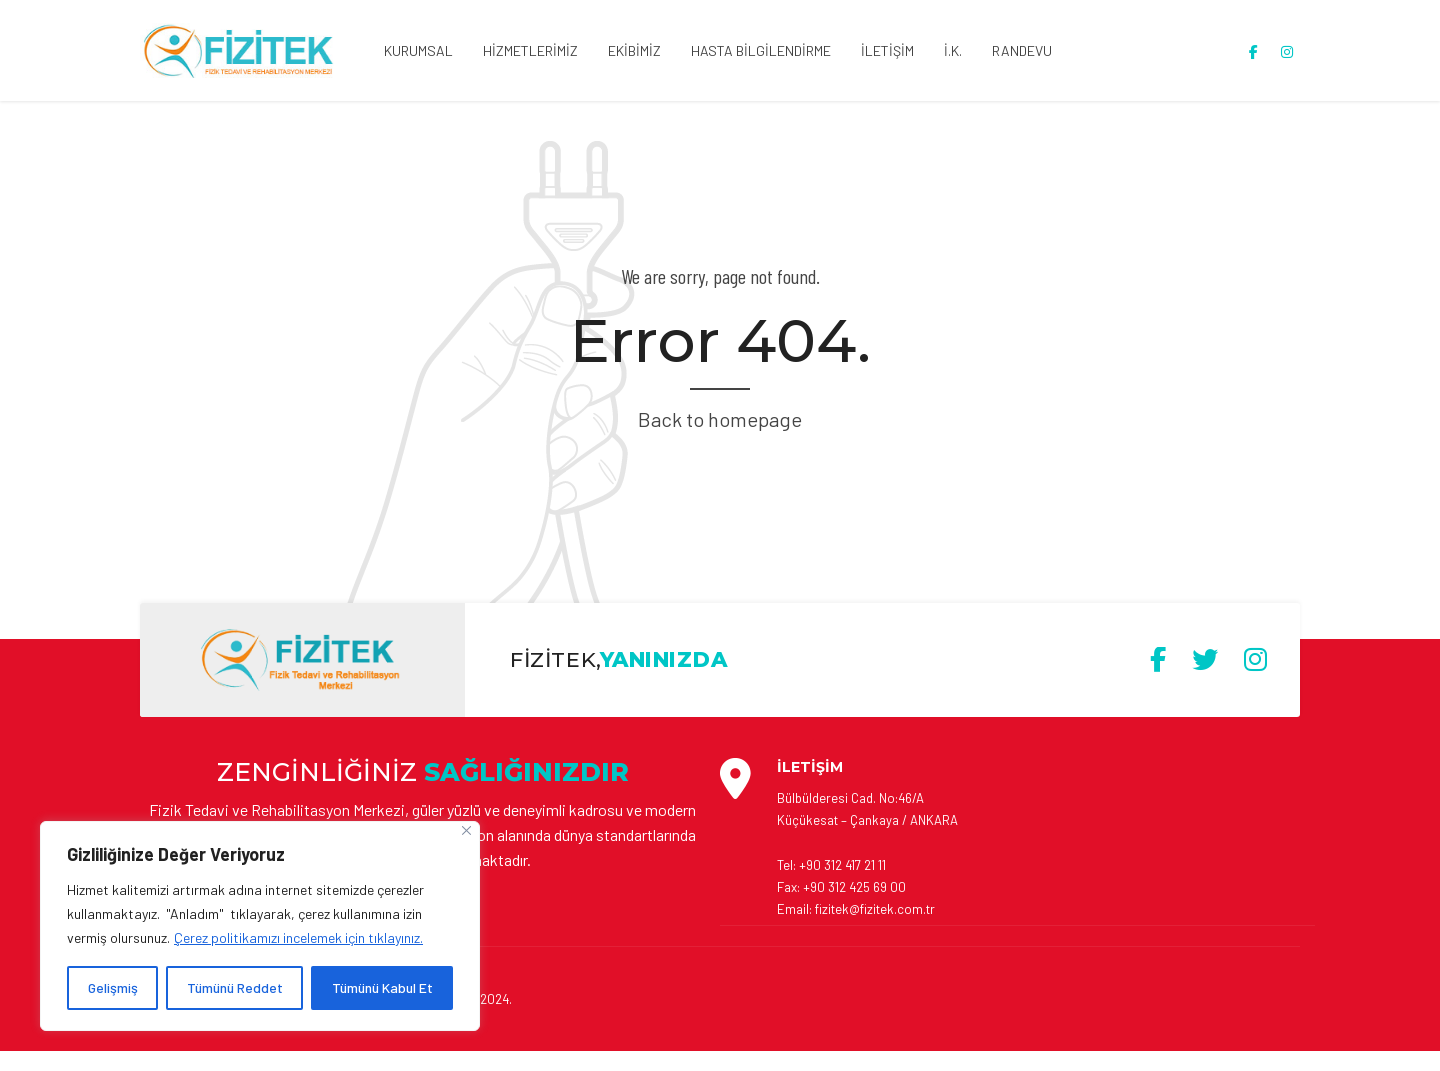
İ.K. (953, 50)
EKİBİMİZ (634, 50)
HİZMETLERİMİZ (530, 50)
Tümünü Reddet (235, 987)
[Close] (466, 830)
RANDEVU (1022, 50)
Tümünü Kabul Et (382, 987)
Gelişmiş (113, 987)
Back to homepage (720, 419)
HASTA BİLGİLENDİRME (761, 50)
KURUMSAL (418, 50)
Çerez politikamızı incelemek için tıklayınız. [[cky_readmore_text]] (298, 937)
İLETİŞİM (887, 50)
